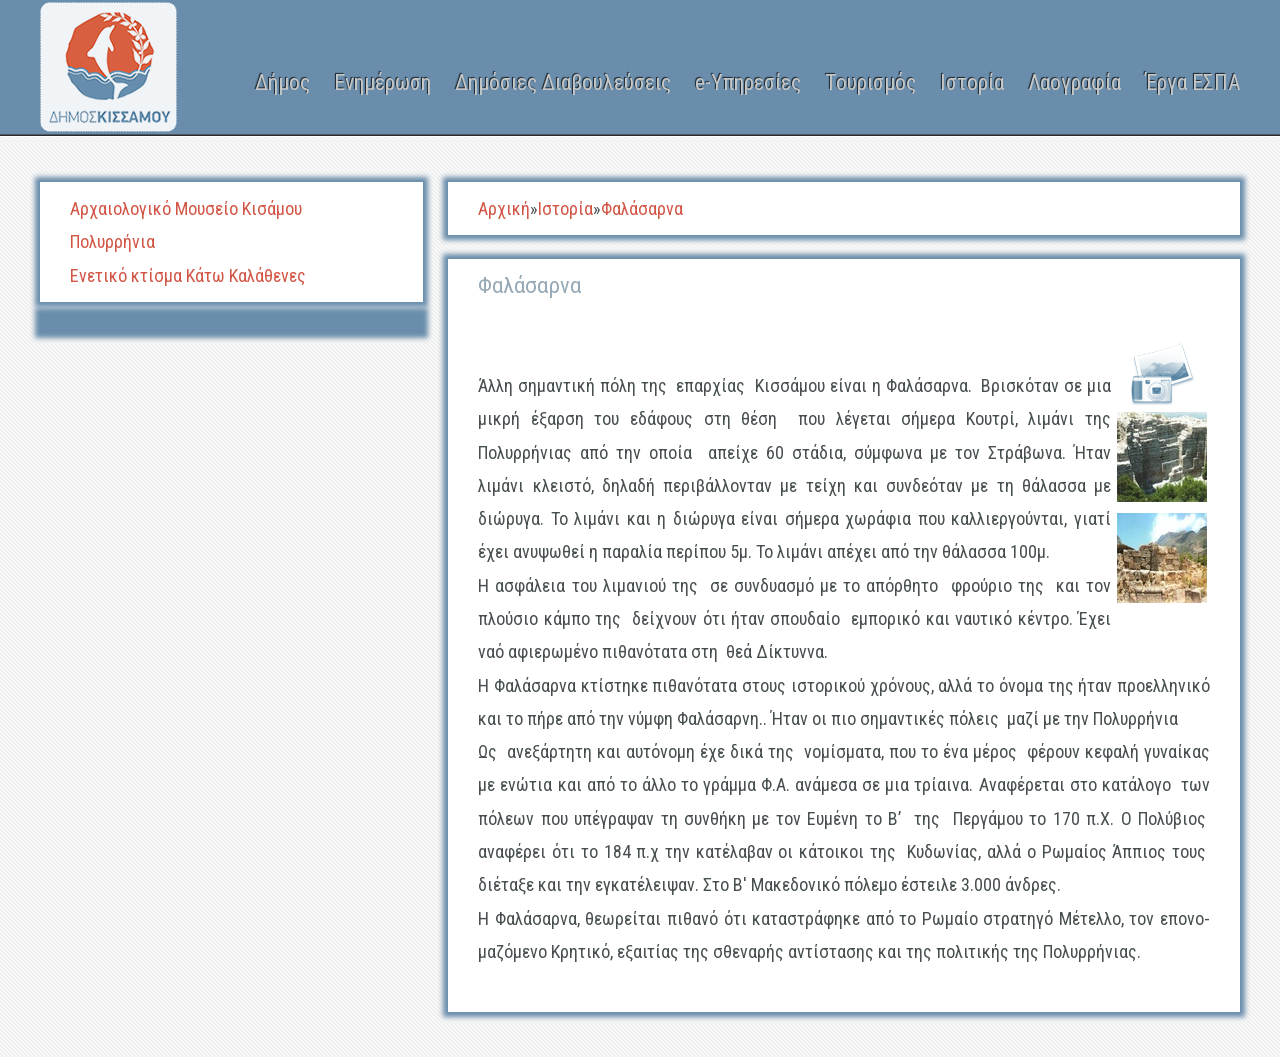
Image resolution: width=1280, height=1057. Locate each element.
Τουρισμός (870, 82)
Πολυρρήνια (112, 241)
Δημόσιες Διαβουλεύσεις (563, 82)
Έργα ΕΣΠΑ (1192, 82)
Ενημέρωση (382, 82)
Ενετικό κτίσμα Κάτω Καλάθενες (188, 275)
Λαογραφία (1074, 82)
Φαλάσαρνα (642, 208)
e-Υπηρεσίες (748, 82)
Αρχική (504, 208)
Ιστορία (972, 82)
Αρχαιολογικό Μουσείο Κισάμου (186, 208)
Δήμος (282, 82)
